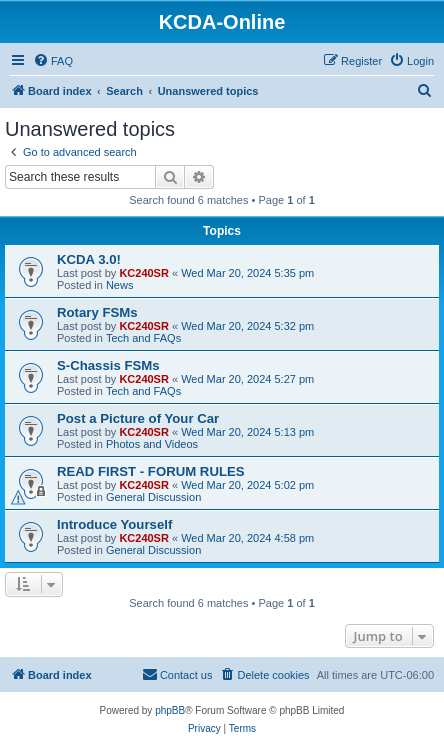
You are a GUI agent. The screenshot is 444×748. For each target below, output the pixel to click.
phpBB (170, 710)
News (120, 285)
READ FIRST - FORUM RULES (151, 471)
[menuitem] (53, 61)
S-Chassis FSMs (108, 365)
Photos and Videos (152, 444)
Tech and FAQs (143, 338)
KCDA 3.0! (89, 259)
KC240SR (144, 273)
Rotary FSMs (97, 312)
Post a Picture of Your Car (138, 418)
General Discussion (153, 497)
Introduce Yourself (114, 524)
